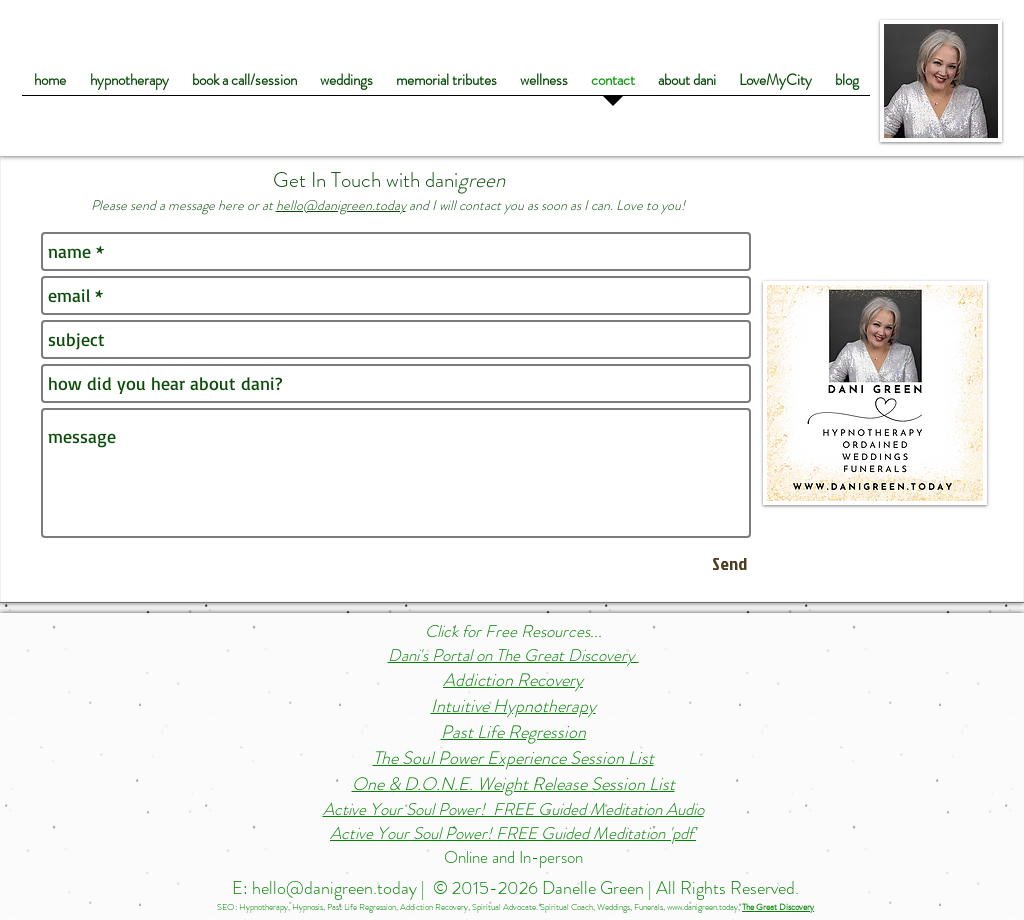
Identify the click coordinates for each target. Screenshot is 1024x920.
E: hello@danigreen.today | (330, 888)
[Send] (729, 563)
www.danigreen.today (702, 907)
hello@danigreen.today (341, 205)
